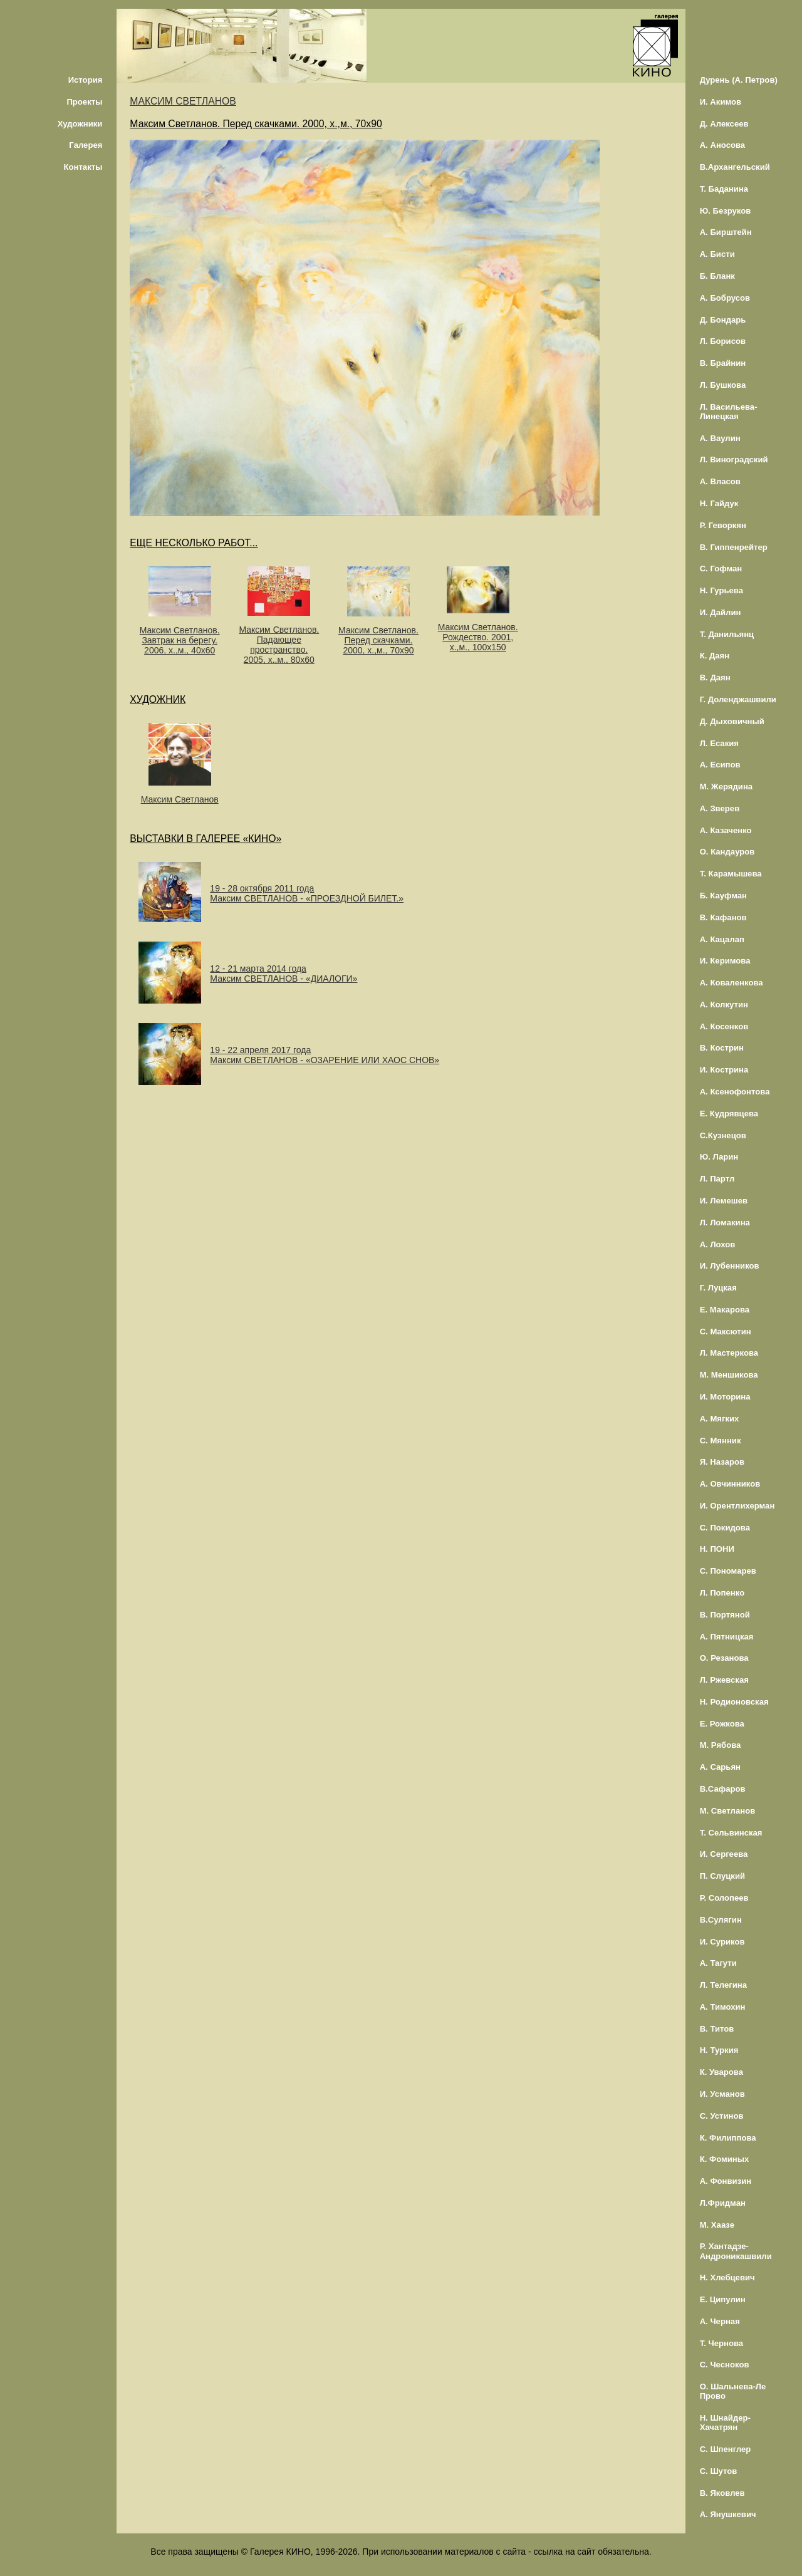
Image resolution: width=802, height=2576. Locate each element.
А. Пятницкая (727, 1636)
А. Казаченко (726, 830)
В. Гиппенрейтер (734, 547)
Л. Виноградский (734, 459)
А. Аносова (723, 145)
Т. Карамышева (731, 873)
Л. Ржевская (724, 1680)
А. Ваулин (720, 438)
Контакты (82, 167)
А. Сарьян (720, 1767)
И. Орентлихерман (737, 1505)
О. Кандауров (727, 851)
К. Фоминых (724, 2159)
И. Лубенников (729, 1265)
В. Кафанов (723, 917)
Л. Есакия (719, 743)
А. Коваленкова (731, 982)
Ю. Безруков (725, 211)
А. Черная (720, 2321)
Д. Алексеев (724, 123)
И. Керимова (725, 960)
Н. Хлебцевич (727, 2277)
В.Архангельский (735, 167)
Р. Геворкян (723, 525)
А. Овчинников (730, 1483)
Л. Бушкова (723, 385)
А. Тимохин (723, 2007)
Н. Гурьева (721, 590)
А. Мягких (719, 1418)
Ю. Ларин (719, 1156)
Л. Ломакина (725, 1222)
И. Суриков (722, 1941)
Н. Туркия (719, 2050)
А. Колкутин (724, 1004)
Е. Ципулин (723, 2299)
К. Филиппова (728, 2137)
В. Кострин (722, 1047)
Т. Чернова (722, 2343)
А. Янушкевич (728, 2514)
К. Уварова (721, 2072)
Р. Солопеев (724, 1898)
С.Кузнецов (723, 1135)
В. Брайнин (723, 363)
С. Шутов (718, 2471)
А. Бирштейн (726, 232)
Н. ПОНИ (717, 1549)
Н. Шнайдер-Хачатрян (725, 2422)
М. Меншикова (729, 1374)
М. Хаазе (717, 2225)
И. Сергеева (724, 1854)
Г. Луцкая (718, 1287)
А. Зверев (720, 808)
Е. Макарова (725, 1309)
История (85, 80)
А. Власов (720, 481)
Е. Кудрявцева (729, 1113)
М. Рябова (720, 1745)
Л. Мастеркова (729, 1353)
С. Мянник (720, 1440)
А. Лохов (718, 1244)
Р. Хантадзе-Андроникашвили (736, 2250)
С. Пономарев (728, 1571)
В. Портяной (725, 1614)
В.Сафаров (723, 1789)
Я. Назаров (722, 1462)
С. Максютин (725, 1331)
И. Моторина (725, 1396)
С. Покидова (725, 1527)
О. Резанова (724, 1658)
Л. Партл (717, 1178)
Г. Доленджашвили (738, 699)
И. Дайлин (720, 612)
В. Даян (715, 677)
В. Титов (717, 2028)
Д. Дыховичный (732, 721)
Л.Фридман (723, 2203)
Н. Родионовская (734, 1701)
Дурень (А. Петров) (739, 80)
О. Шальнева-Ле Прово (733, 2391)
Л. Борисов (723, 341)
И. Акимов (720, 101)
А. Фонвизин (726, 2181)
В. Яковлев (722, 2493)
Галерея (85, 145)
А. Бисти (717, 254)
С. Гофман (721, 568)
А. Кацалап (722, 939)
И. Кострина (724, 1069)
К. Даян (715, 655)
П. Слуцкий (722, 1876)
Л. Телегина (723, 1985)
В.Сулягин (721, 1919)
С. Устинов (722, 2116)
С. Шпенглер (725, 2449)
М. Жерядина (726, 786)
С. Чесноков (724, 2364)
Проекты (84, 101)
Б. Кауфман (723, 895)
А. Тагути (718, 1963)
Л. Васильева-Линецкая (729, 411)
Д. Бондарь (723, 320)
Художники (80, 123)
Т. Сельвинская (731, 1832)
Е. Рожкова (722, 1723)
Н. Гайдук (719, 503)
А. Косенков (724, 1026)
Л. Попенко (722, 1592)
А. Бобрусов (725, 298)
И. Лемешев (723, 1200)
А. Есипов (720, 764)
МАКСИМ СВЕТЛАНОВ (183, 101)
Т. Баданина (724, 189)
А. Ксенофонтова (735, 1091)
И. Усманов (722, 2094)
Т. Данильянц (727, 634)
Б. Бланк (717, 276)
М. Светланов (728, 1810)
